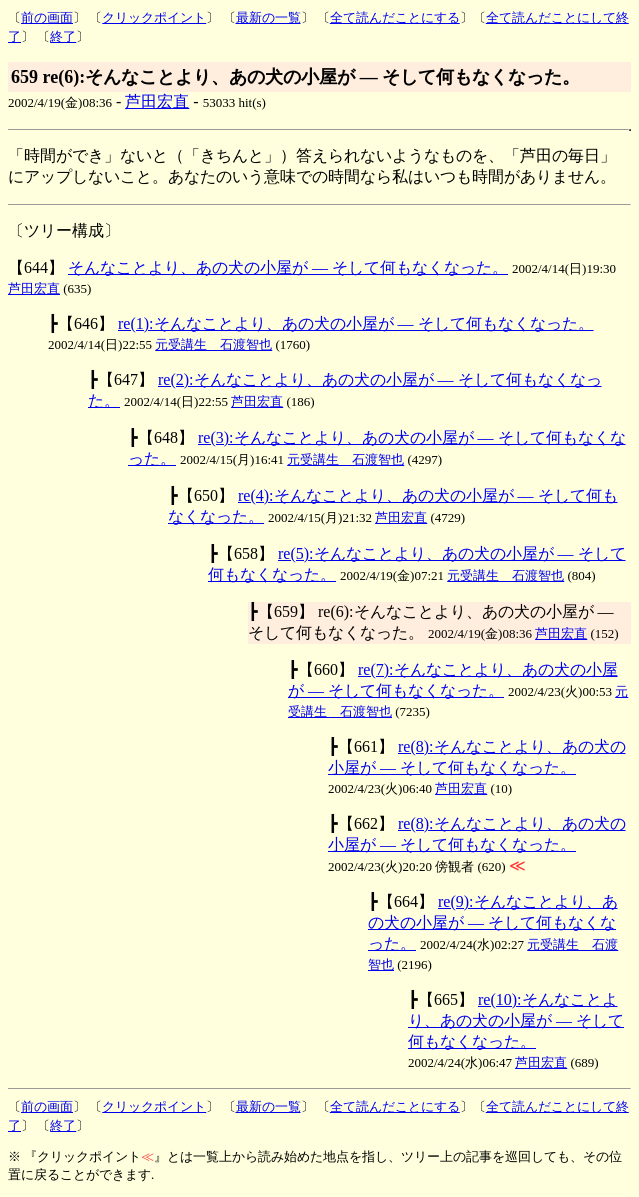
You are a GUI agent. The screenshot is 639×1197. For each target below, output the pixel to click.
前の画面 (47, 17)
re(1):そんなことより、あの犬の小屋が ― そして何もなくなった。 (356, 323)
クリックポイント (154, 17)
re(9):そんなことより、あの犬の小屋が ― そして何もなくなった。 (493, 922)
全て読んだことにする (395, 17)
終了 (63, 36)
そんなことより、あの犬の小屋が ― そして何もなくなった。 (288, 267)
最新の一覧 (268, 17)
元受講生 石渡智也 (213, 344)
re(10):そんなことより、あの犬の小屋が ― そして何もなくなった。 (516, 1020)
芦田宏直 (157, 101)
